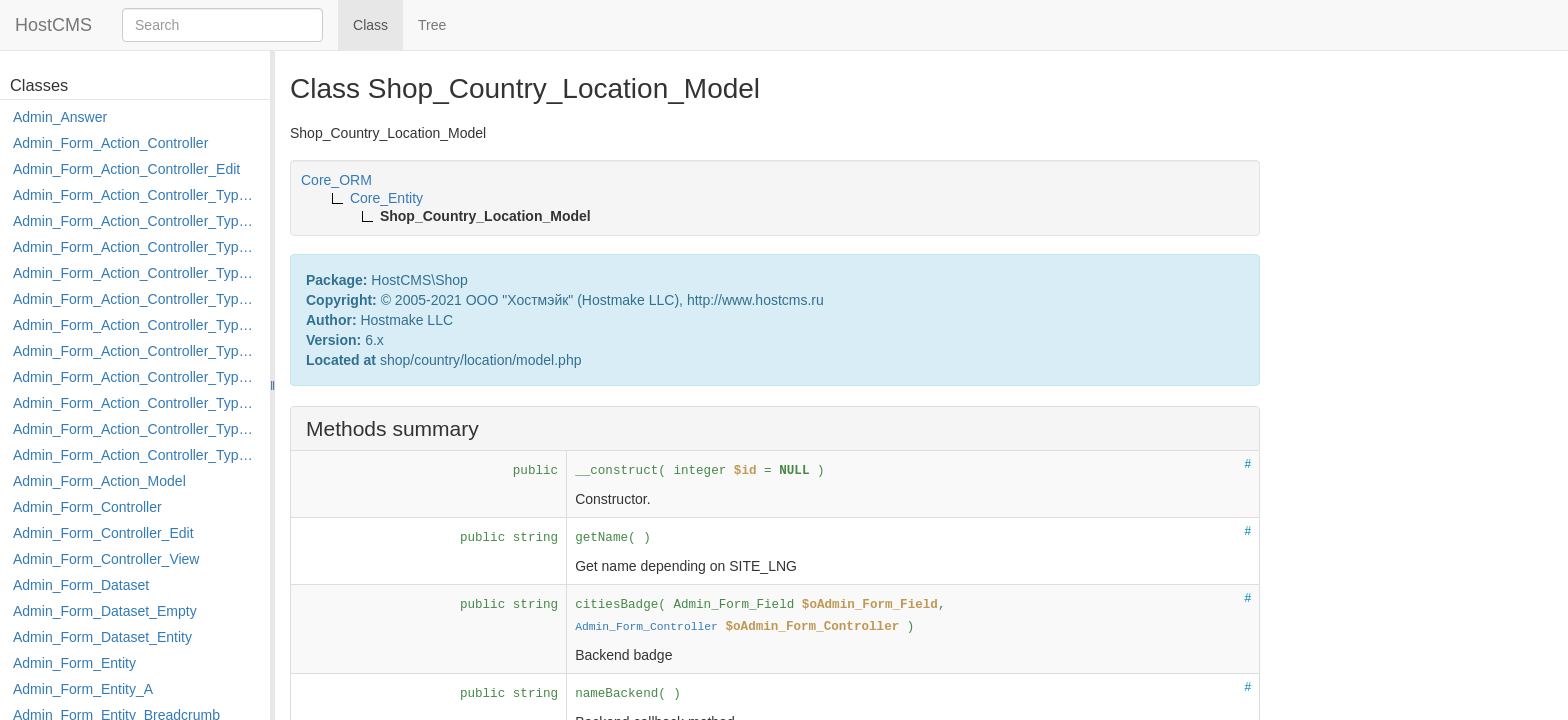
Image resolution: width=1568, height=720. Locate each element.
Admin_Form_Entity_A (83, 689)
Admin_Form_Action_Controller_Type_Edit (136, 273)
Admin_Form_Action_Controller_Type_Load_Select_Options (136, 325)
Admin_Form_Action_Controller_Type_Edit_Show (136, 299)
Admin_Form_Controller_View (106, 559)
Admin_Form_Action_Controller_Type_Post (136, 403)
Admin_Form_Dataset (81, 585)
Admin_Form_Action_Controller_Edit (126, 169)
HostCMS (53, 25)
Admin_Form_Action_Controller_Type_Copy (136, 221)
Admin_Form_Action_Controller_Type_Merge (136, 351)
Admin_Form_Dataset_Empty (105, 611)
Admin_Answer (60, 117)
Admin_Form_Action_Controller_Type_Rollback (136, 429)
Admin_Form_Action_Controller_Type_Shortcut (136, 455)
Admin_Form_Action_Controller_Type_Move (136, 377)
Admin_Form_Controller (87, 507)
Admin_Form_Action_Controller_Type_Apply (136, 195)
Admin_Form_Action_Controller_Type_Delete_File (136, 247)
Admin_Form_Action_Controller (110, 143)
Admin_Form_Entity (74, 663)
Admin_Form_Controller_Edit (103, 533)
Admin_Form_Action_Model (99, 481)
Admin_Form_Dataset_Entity (102, 637)
